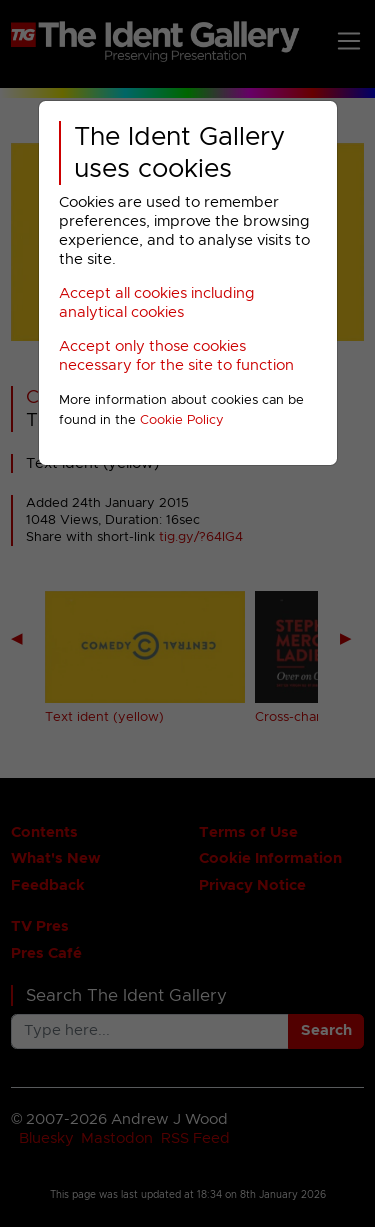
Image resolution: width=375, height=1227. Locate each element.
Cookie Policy (182, 420)
